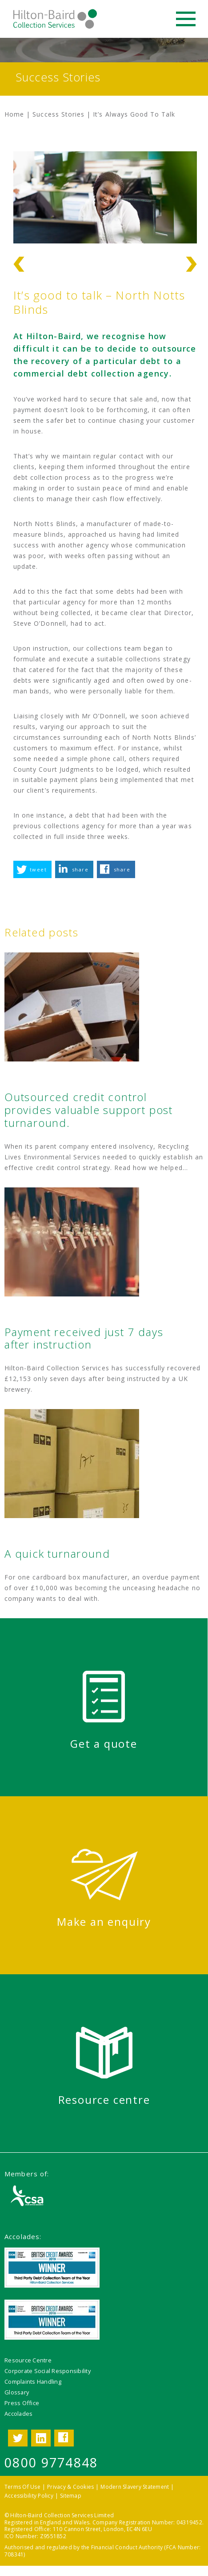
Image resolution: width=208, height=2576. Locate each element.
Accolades (18, 2414)
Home (14, 114)
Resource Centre (28, 2360)
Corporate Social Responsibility (47, 2371)
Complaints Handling (32, 2382)
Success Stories (58, 114)
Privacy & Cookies (70, 2487)
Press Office (21, 2403)
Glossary (16, 2392)
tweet (38, 869)
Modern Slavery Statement (134, 2487)
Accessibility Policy (28, 2495)
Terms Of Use (22, 2487)
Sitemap (70, 2495)
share (80, 869)
